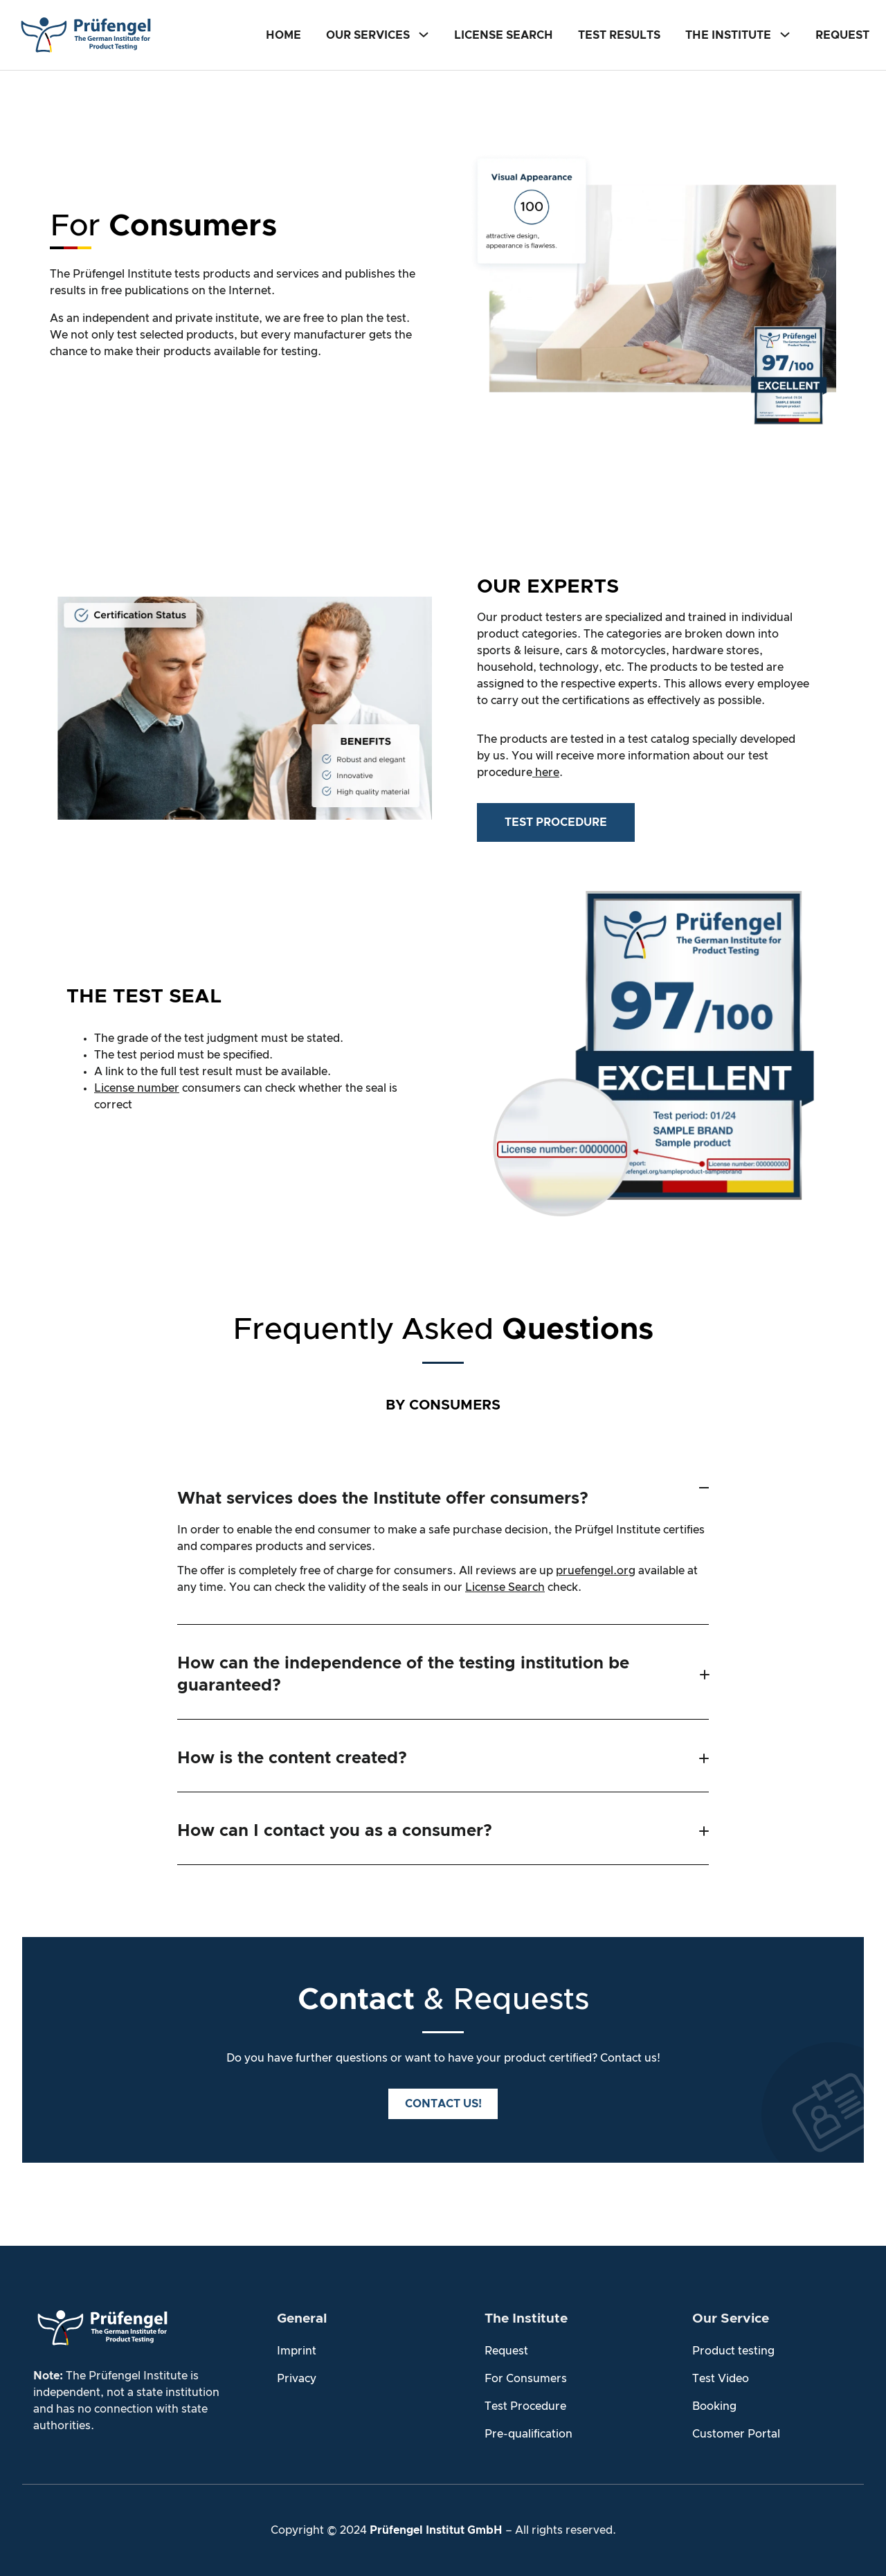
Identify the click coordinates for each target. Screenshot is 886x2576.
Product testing (733, 2350)
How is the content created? (292, 1757)
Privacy (296, 2378)
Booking (714, 2405)
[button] (443, 1493)
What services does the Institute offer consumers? (382, 1498)
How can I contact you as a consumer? (334, 1830)
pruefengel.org (595, 1570)
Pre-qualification (528, 2433)
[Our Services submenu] (423, 33)
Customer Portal (736, 2433)
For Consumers (526, 2378)
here (545, 772)
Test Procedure (525, 2405)
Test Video (720, 2378)
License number (136, 1088)
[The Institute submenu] (784, 33)
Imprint (296, 2350)
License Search (505, 1587)
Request (506, 2350)
